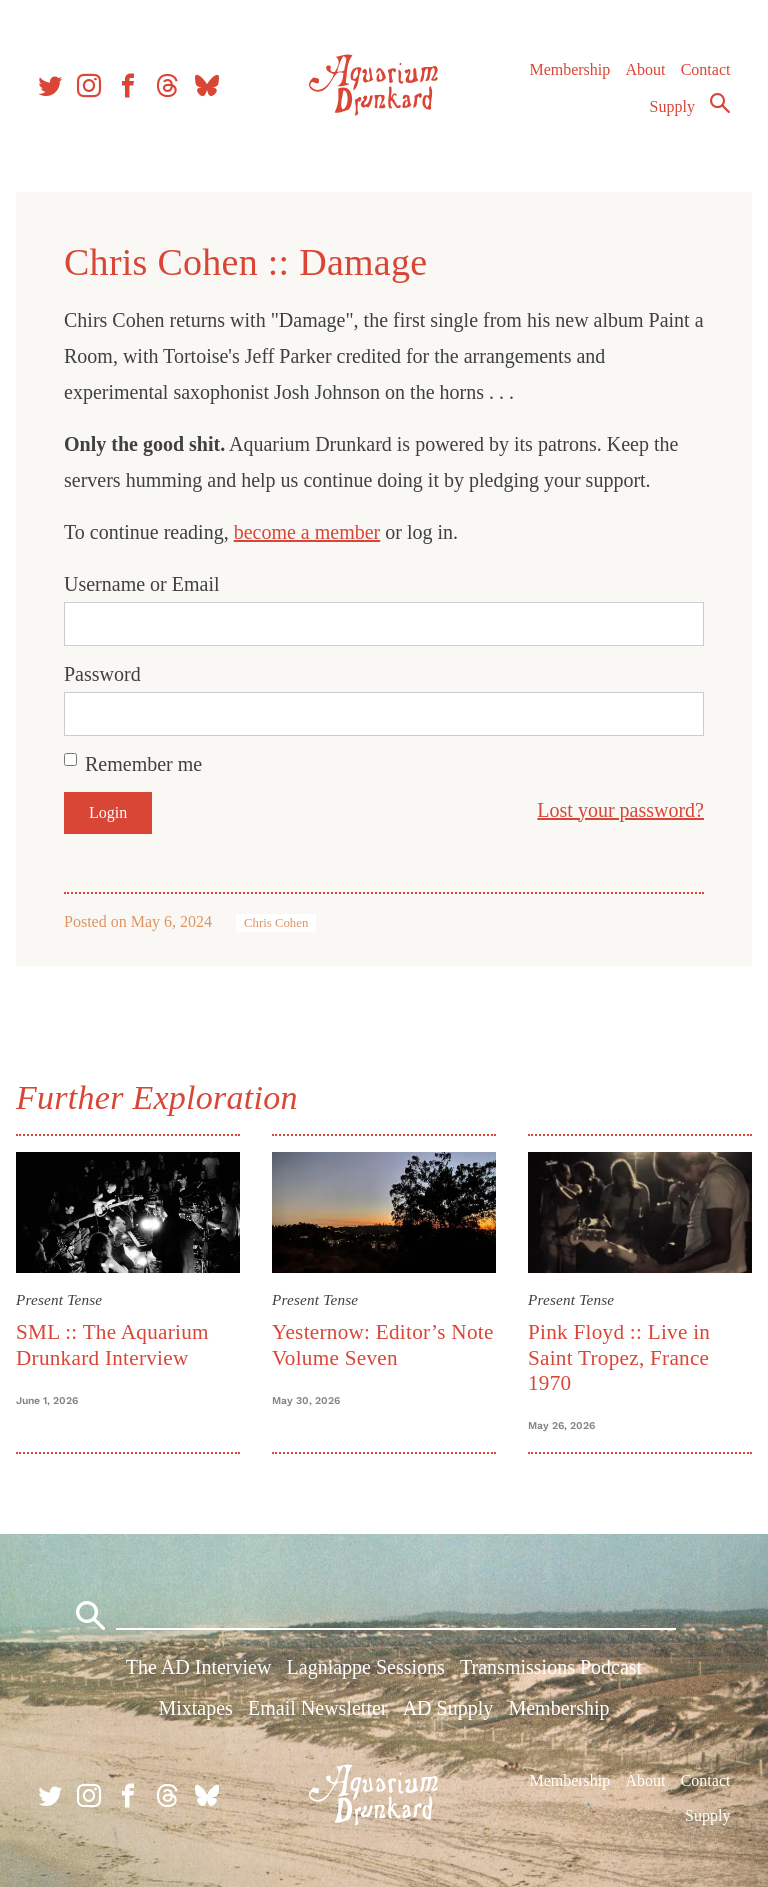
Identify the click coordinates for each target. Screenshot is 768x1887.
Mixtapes (195, 1708)
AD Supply (448, 1708)
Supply (672, 106)
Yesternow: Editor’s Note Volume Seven (383, 1344)
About (645, 69)
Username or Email (142, 584)
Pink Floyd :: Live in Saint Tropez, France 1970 (619, 1357)
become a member (307, 532)
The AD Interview (199, 1667)
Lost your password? (620, 810)
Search (720, 103)
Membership (569, 69)
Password (102, 674)
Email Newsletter (317, 1708)
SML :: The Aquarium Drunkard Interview (112, 1344)
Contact (706, 69)
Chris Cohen (276, 923)
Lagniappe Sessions (366, 1667)
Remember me (143, 764)
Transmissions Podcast (551, 1667)
